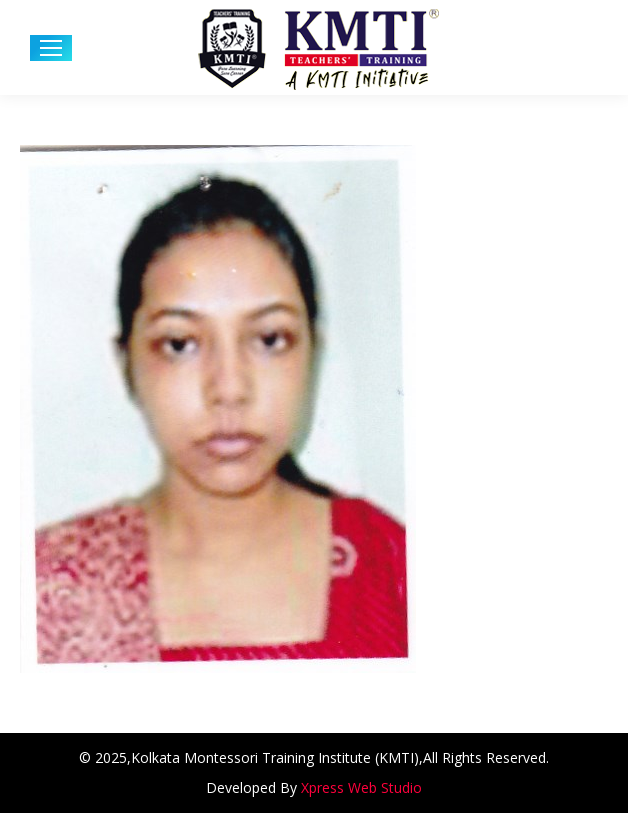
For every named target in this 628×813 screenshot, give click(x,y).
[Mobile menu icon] (51, 48)
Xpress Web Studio (361, 787)
